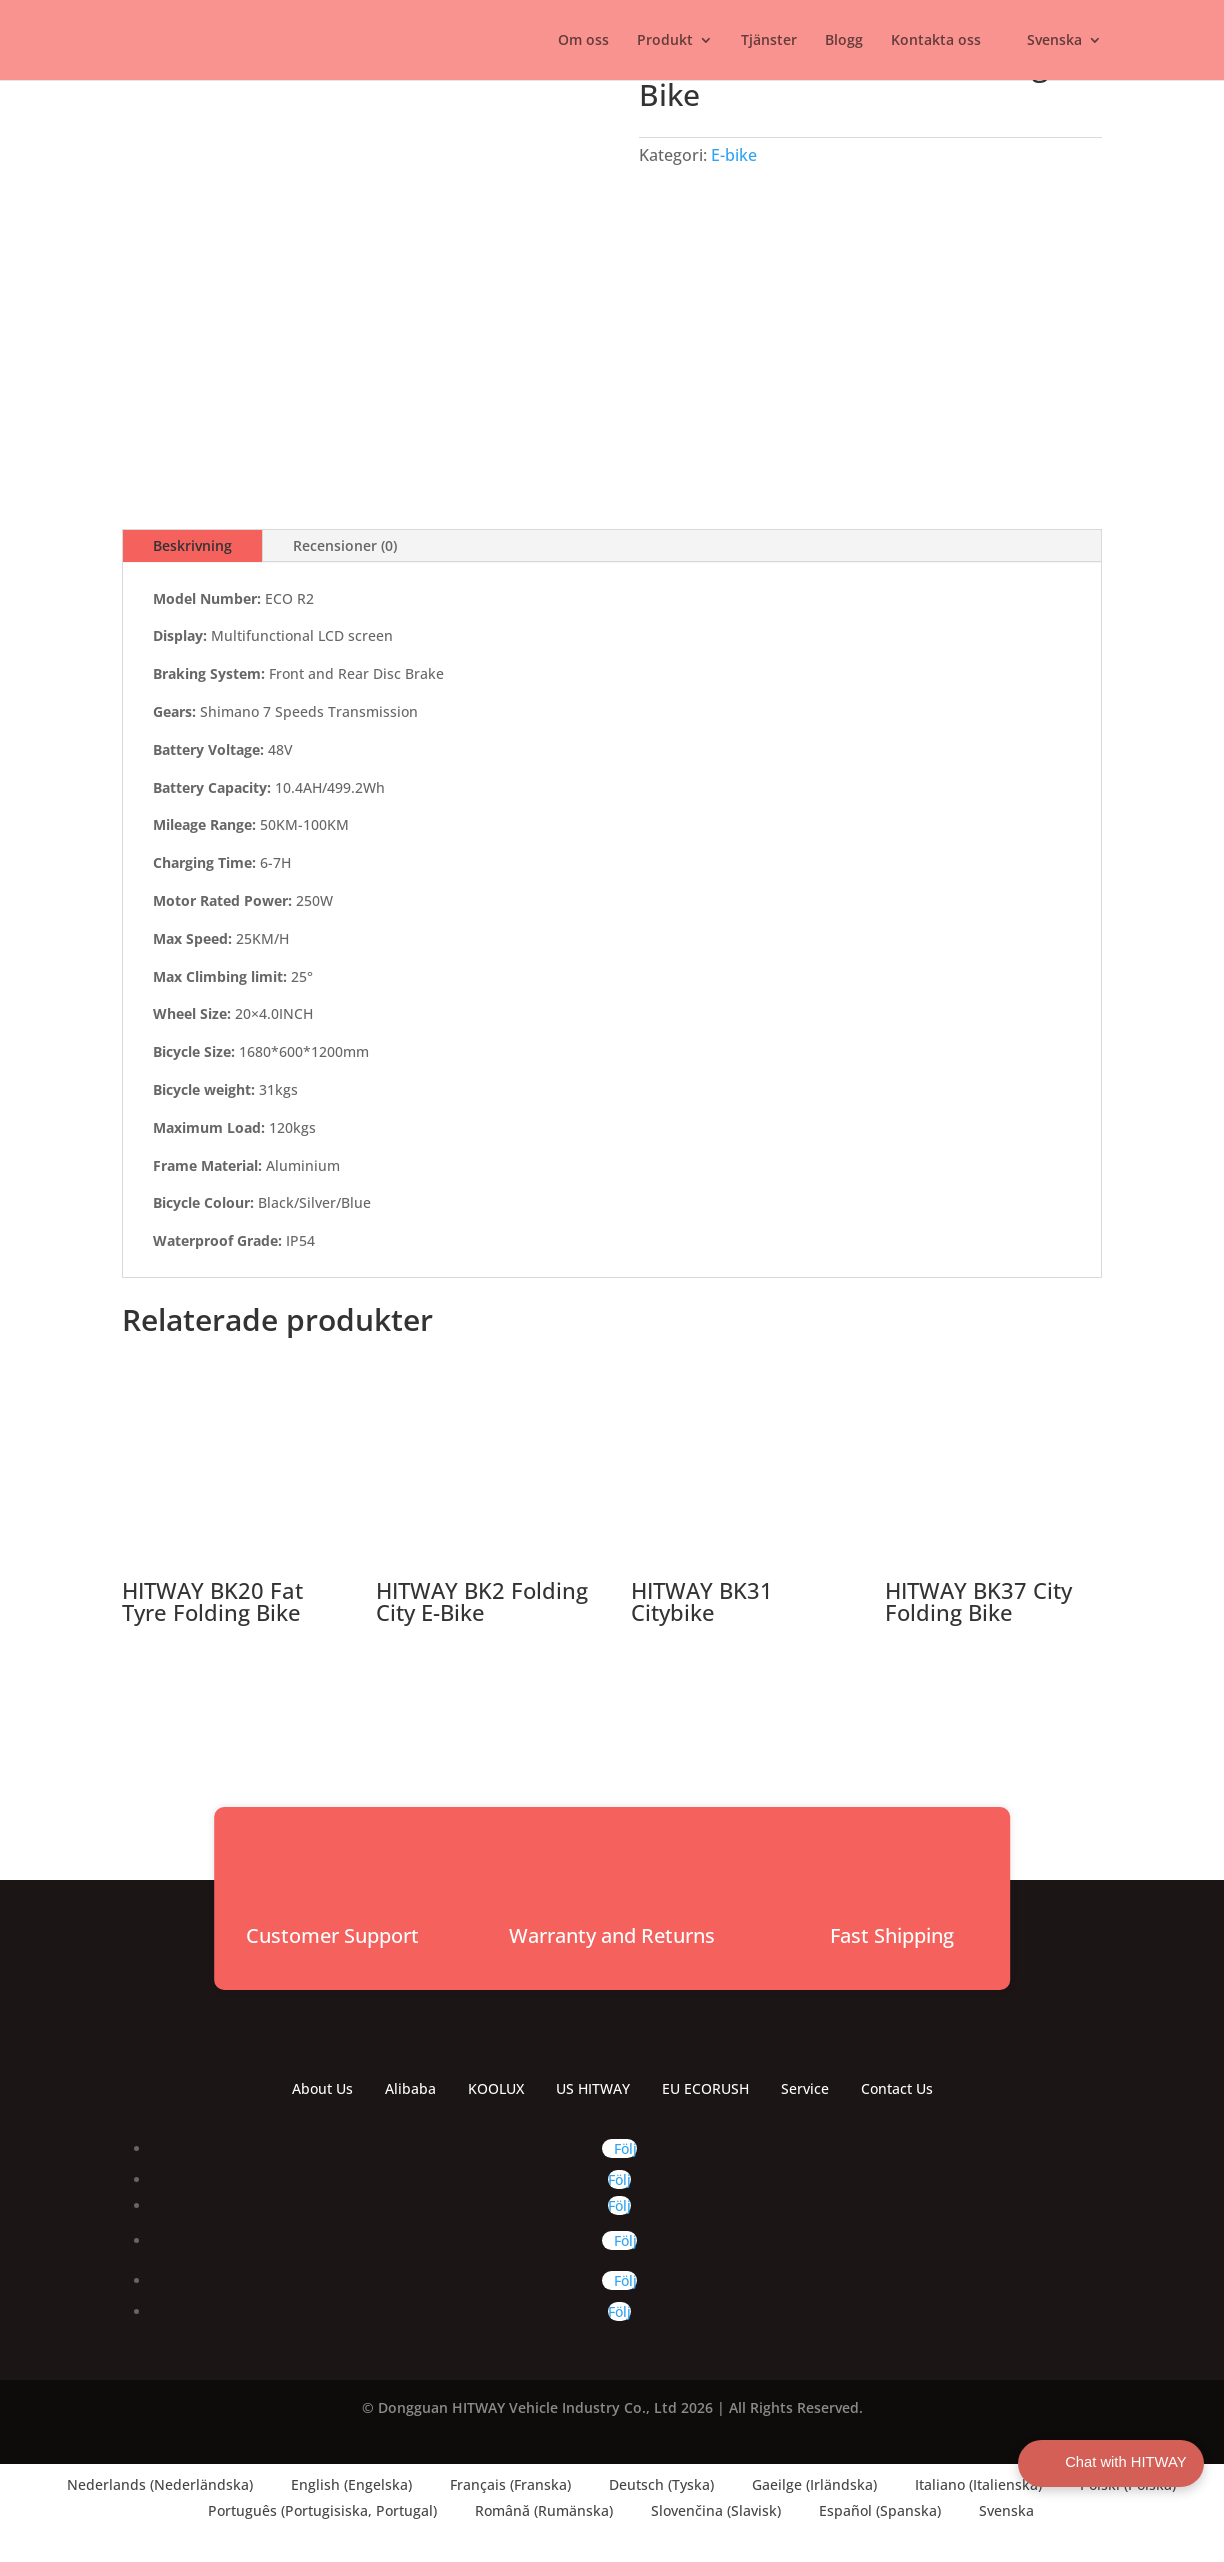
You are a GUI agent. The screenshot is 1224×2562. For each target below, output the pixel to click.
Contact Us (897, 2088)
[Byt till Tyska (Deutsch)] (652, 2485)
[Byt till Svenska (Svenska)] (997, 2511)
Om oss (583, 41)
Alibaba (410, 2088)
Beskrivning (192, 545)
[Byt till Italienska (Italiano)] (969, 2485)
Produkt (665, 41)
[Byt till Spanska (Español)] (871, 2511)
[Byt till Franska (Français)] (501, 2485)
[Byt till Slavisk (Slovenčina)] (707, 2511)
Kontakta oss (936, 41)
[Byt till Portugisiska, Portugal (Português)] (313, 2511)
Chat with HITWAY (1109, 2463)
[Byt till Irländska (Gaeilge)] (805, 2485)
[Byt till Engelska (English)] (342, 2485)
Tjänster (769, 41)
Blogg (844, 41)
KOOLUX (496, 2088)
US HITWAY (593, 2088)
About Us (322, 2088)
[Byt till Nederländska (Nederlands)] (151, 2485)
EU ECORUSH (705, 2088)
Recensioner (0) (345, 545)
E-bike (734, 155)
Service (805, 2088)
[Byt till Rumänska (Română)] (535, 2511)
